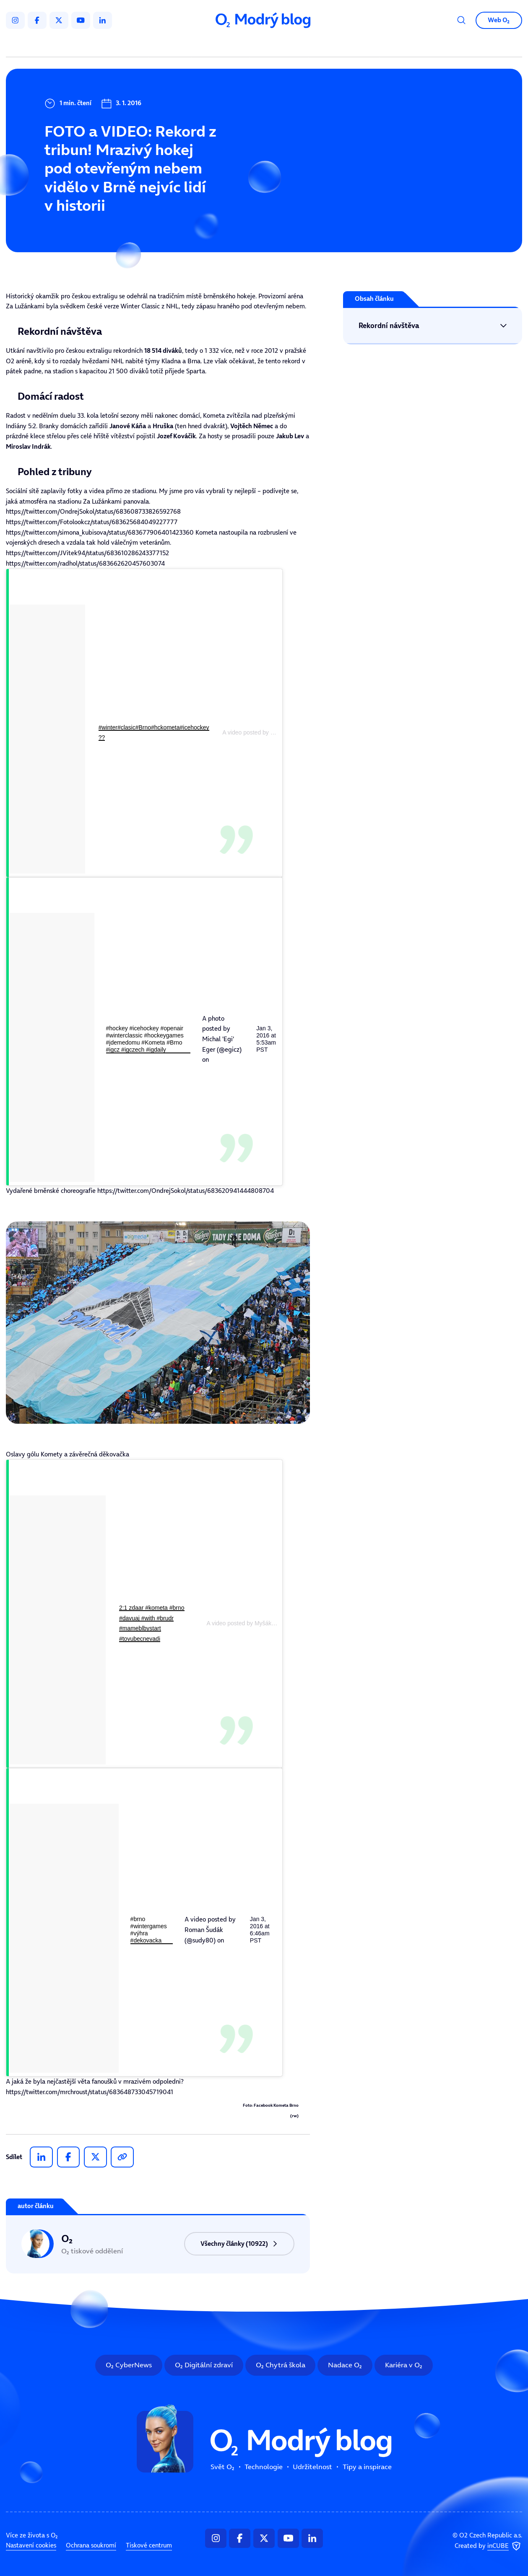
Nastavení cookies (31, 2545)
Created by (488, 2546)
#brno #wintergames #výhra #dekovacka (148, 1930)
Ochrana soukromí (91, 2545)
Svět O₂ (172, 45)
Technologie (222, 45)
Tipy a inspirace (343, 45)
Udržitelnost (280, 45)
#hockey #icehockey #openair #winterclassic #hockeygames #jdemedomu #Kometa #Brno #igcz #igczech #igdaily (145, 1039)
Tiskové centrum (149, 2545)
